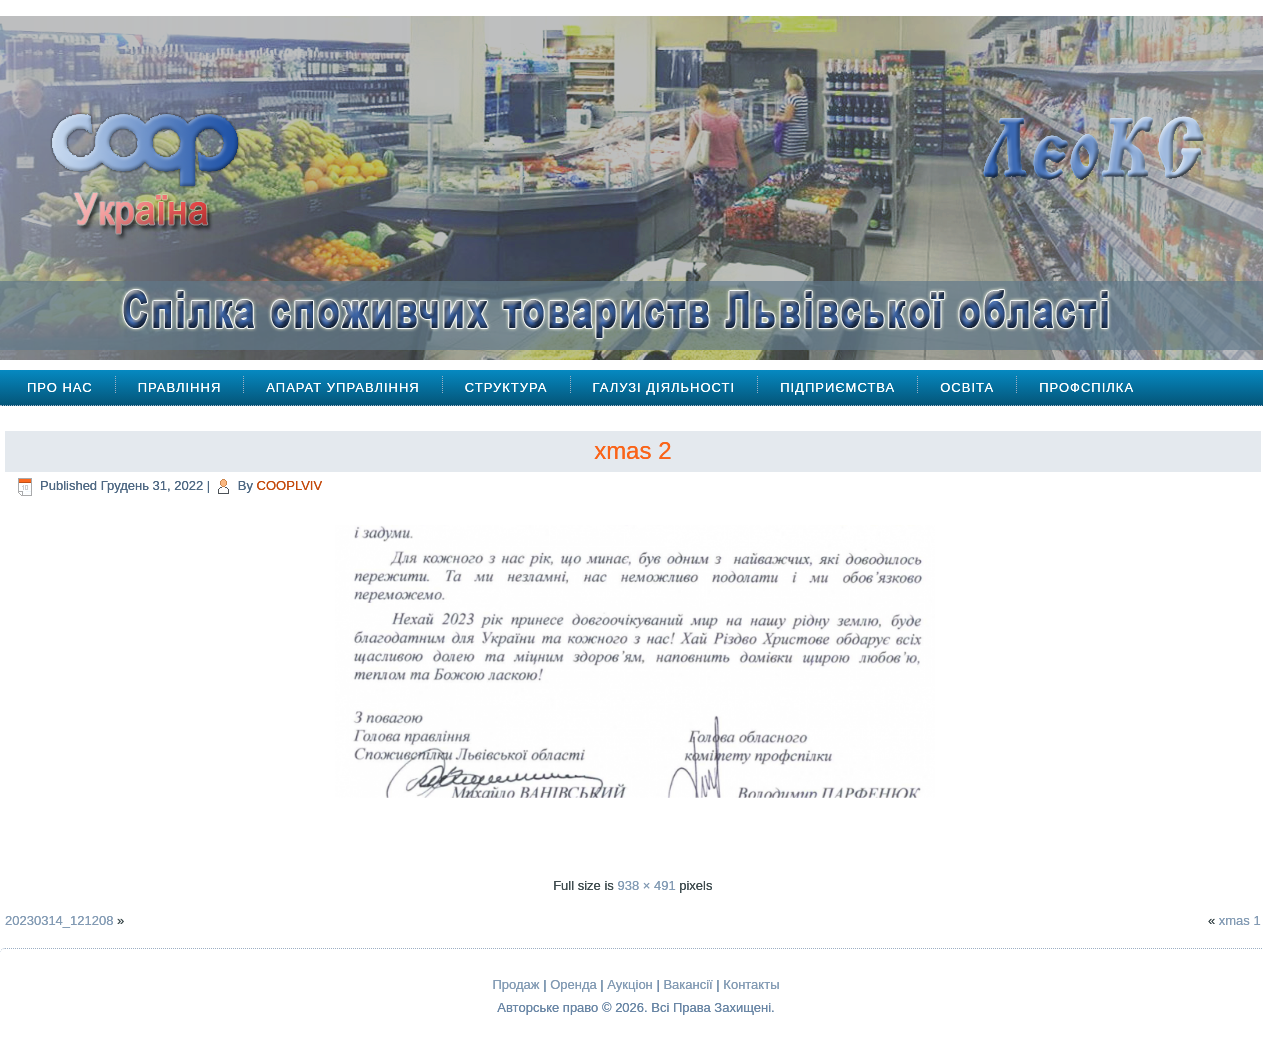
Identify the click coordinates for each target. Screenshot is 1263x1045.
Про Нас (60, 387)
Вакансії (687, 984)
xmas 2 (632, 450)
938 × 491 (646, 885)
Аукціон (629, 984)
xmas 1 (1240, 920)
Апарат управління (342, 387)
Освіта (967, 387)
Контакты (751, 984)
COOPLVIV (290, 485)
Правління (180, 387)
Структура (506, 387)
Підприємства (837, 387)
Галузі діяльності (664, 387)
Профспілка (1086, 387)
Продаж (516, 984)
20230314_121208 (59, 920)
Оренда (573, 984)
